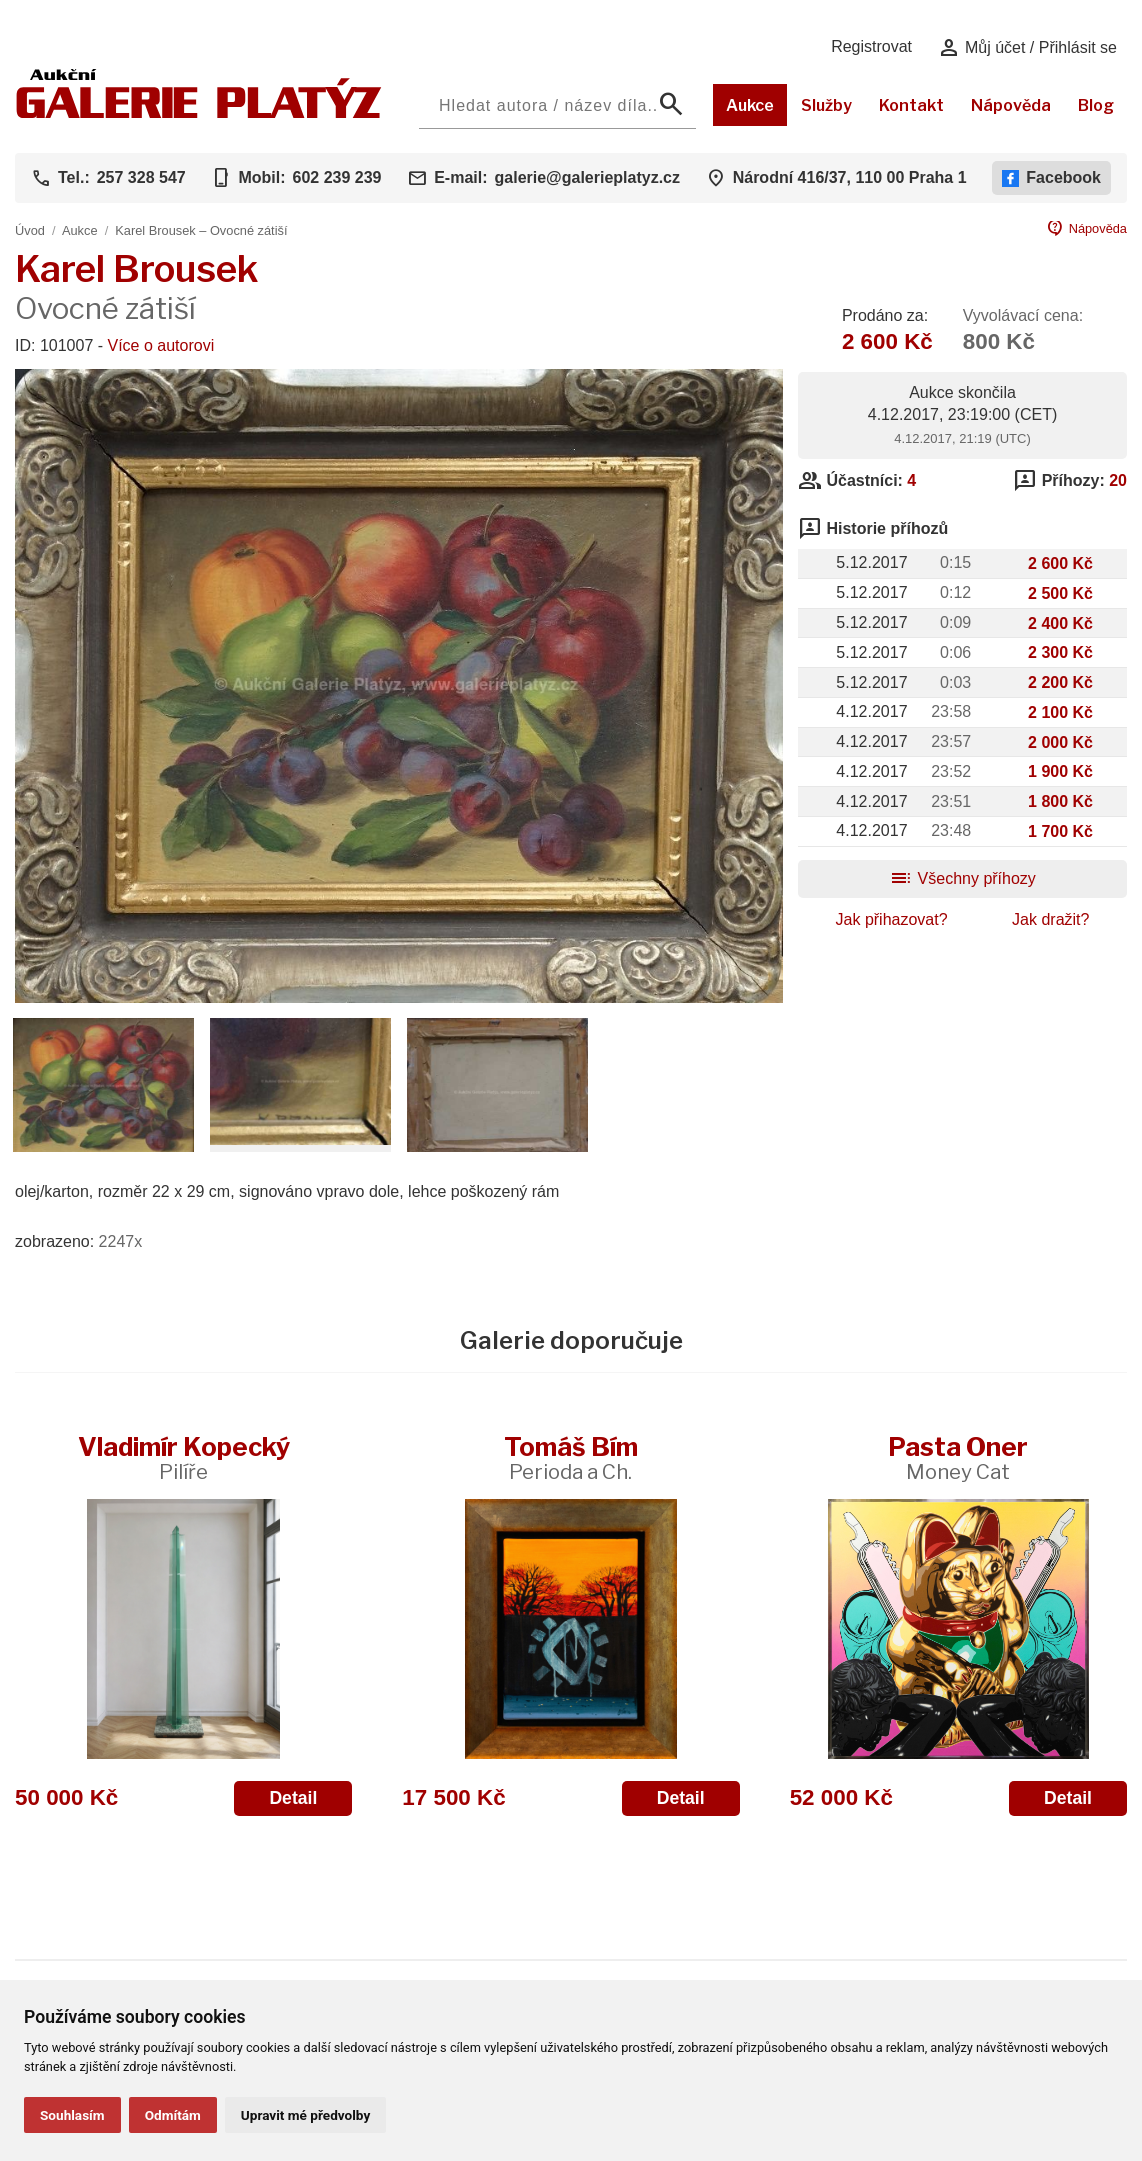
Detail (293, 1798)
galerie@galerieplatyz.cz (587, 177)
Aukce (750, 105)
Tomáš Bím (571, 1457)
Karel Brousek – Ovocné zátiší (201, 230)
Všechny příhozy (962, 878)
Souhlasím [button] (72, 2115)
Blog (1096, 105)
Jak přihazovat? (892, 919)
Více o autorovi (161, 345)
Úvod (30, 230)
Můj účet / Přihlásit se (1027, 48)
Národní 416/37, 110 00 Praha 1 (850, 177)
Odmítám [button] (173, 2115)
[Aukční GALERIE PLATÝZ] (199, 113)
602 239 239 (336, 177)
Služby (826, 105)
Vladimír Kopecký (184, 1457)
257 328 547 (141, 177)
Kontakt (911, 105)
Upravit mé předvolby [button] (305, 2115)
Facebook (1051, 178)
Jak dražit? (1050, 919)
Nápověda (1011, 105)
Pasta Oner (958, 1457)
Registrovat (871, 46)
